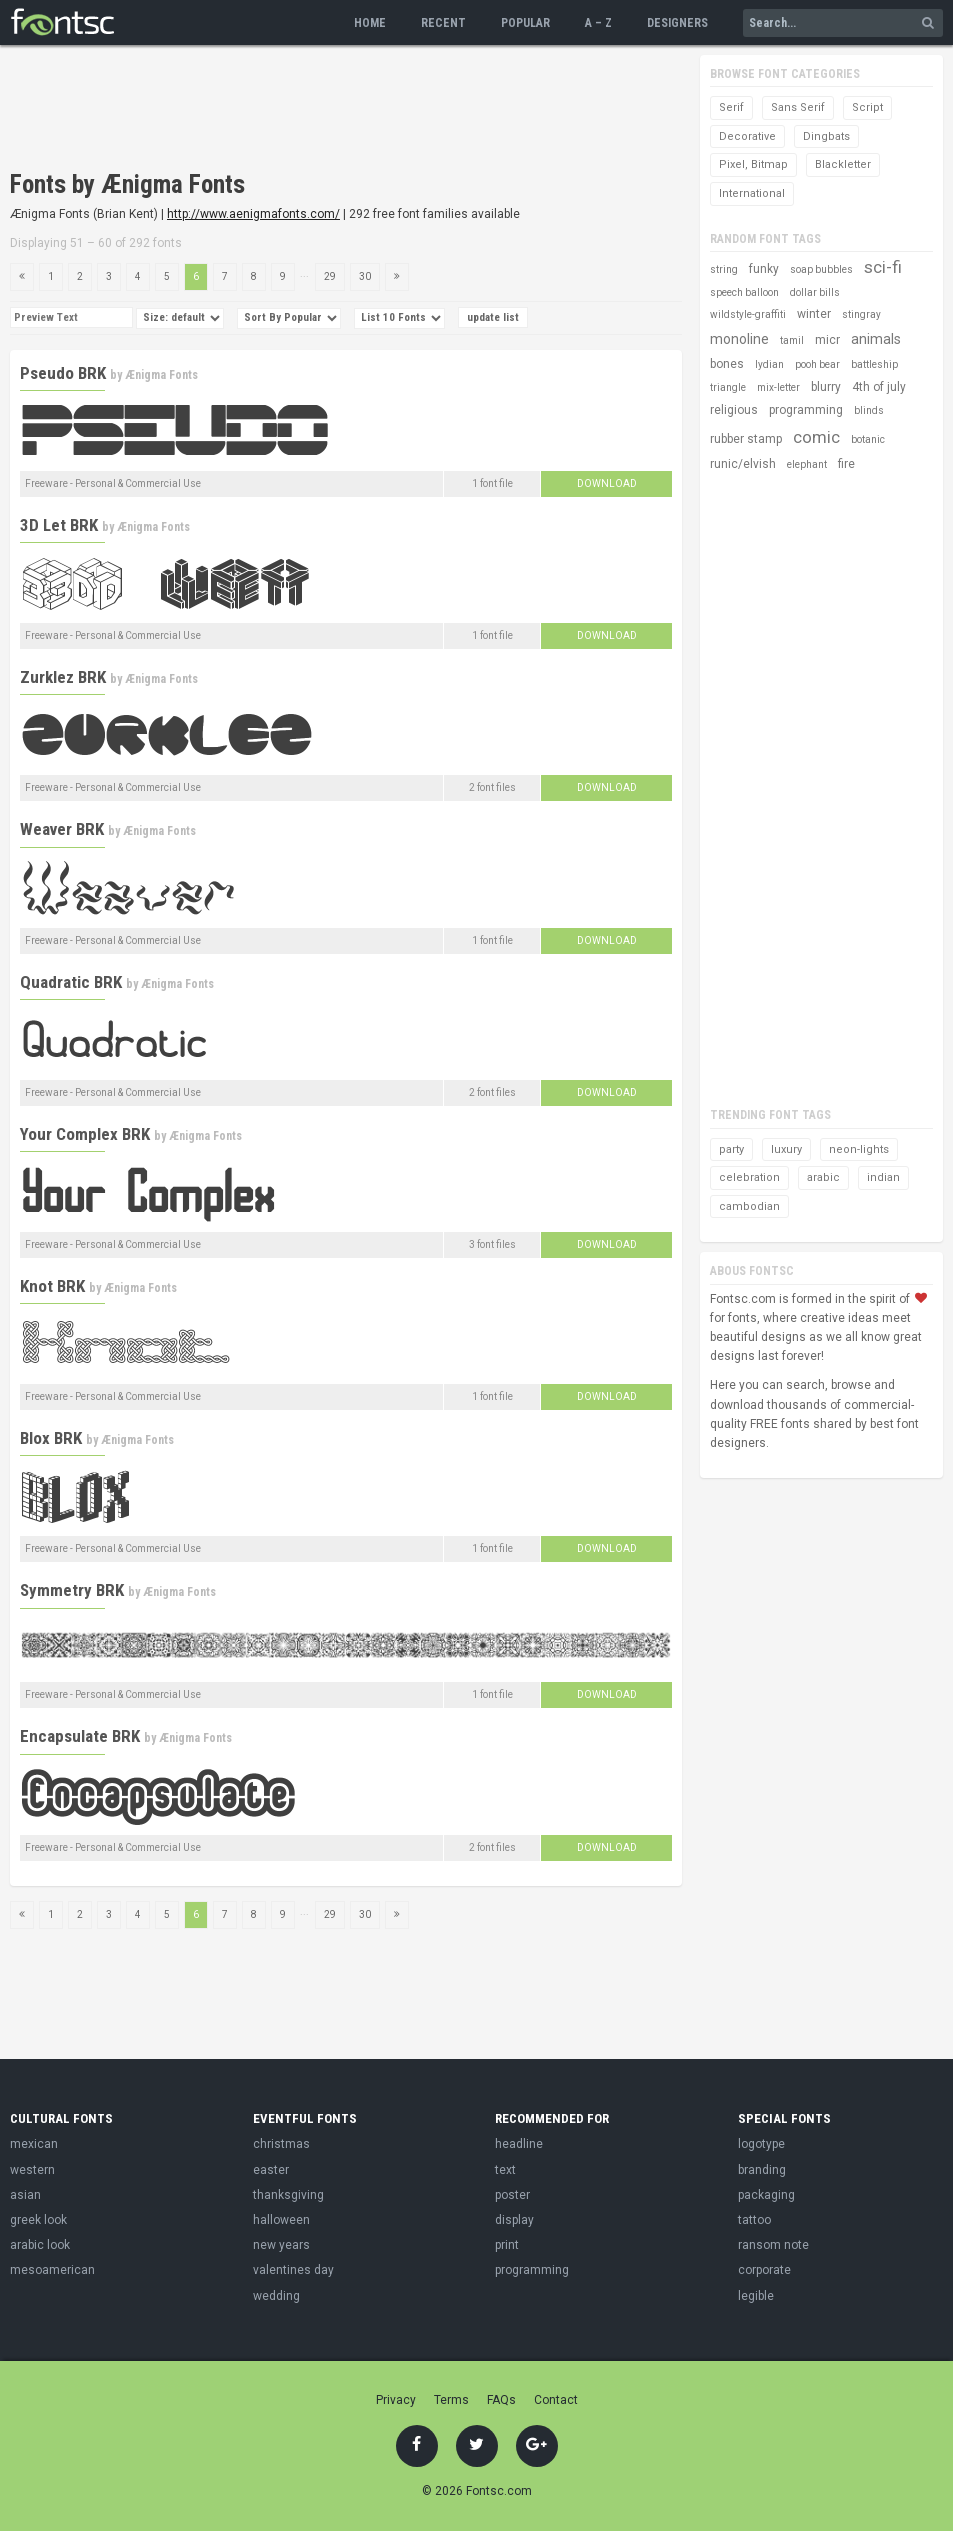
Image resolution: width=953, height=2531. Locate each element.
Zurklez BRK (63, 677)
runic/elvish (743, 464)
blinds (869, 410)
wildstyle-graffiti (748, 314)
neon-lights (859, 1149)
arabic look (40, 2245)
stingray (861, 314)
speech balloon (744, 292)
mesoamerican (52, 2270)
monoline (739, 339)
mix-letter (778, 387)
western (32, 2170)
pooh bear (817, 364)
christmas (281, 2144)
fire (846, 464)
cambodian (749, 1206)
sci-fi (883, 267)
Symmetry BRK (72, 1590)
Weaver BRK (62, 829)
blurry (826, 387)
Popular (525, 23)
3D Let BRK (59, 525)
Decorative (747, 136)
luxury (786, 1149)
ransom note (773, 2245)
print (507, 2245)
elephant (807, 464)
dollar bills (815, 292)
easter (271, 2170)
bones (727, 364)
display (514, 2220)
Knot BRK (52, 1286)
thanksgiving (288, 2195)
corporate (764, 2270)
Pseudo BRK (63, 373)
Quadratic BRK (71, 982)
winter (814, 314)
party (731, 1149)
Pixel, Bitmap (753, 164)
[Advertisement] (374, 110)
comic (816, 437)
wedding (276, 2296)
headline (519, 2144)
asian (25, 2195)
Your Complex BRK (85, 1134)
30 (365, 276)
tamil (792, 340)
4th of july (879, 387)
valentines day (293, 2270)
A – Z (598, 23)
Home (370, 23)
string (724, 269)
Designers (677, 23)
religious (734, 410)
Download (607, 483)
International (752, 193)
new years (281, 2245)
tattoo (754, 2220)
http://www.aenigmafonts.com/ (253, 214)
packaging (766, 2195)
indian (883, 1177)
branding (762, 2170)
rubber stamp (746, 439)
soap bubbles (821, 269)
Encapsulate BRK (80, 1736)
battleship (874, 364)
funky (764, 269)
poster (512, 2195)
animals (876, 339)
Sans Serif (798, 107)
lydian (769, 364)
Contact (556, 2400)
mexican (34, 2144)
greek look (38, 2220)
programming (806, 410)
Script (867, 107)
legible (756, 2296)
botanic (868, 439)
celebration (749, 1177)
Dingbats (826, 136)
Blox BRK (51, 1438)
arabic (823, 1177)
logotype (761, 2144)
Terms (451, 2400)
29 (330, 276)
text (505, 2170)
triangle (728, 387)
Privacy (396, 2400)
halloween (281, 2220)
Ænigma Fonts (161, 375)
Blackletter (843, 164)
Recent (443, 23)
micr (827, 340)
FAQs (501, 2400)
